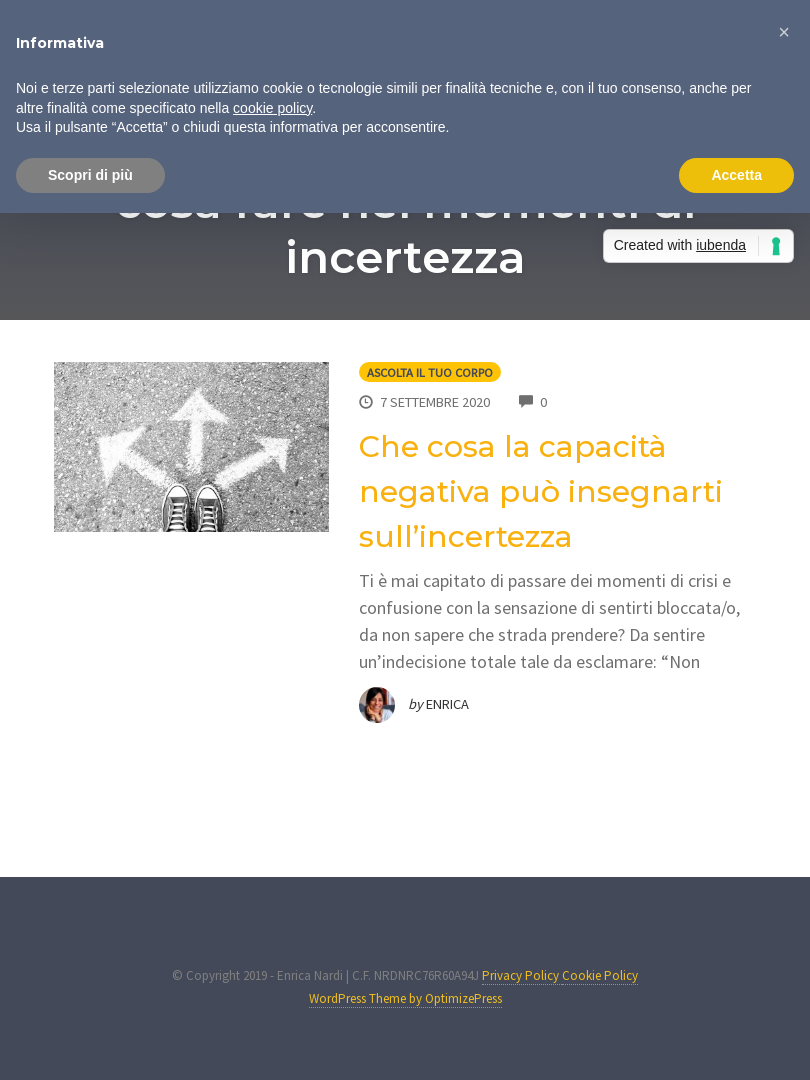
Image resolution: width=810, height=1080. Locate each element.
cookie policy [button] (272, 108)
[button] (784, 32)
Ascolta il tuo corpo (430, 372)
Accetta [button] (736, 175)
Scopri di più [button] (90, 175)
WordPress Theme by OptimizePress (405, 998)
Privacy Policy (522, 975)
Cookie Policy (600, 975)
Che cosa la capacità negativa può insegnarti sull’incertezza (541, 491)
